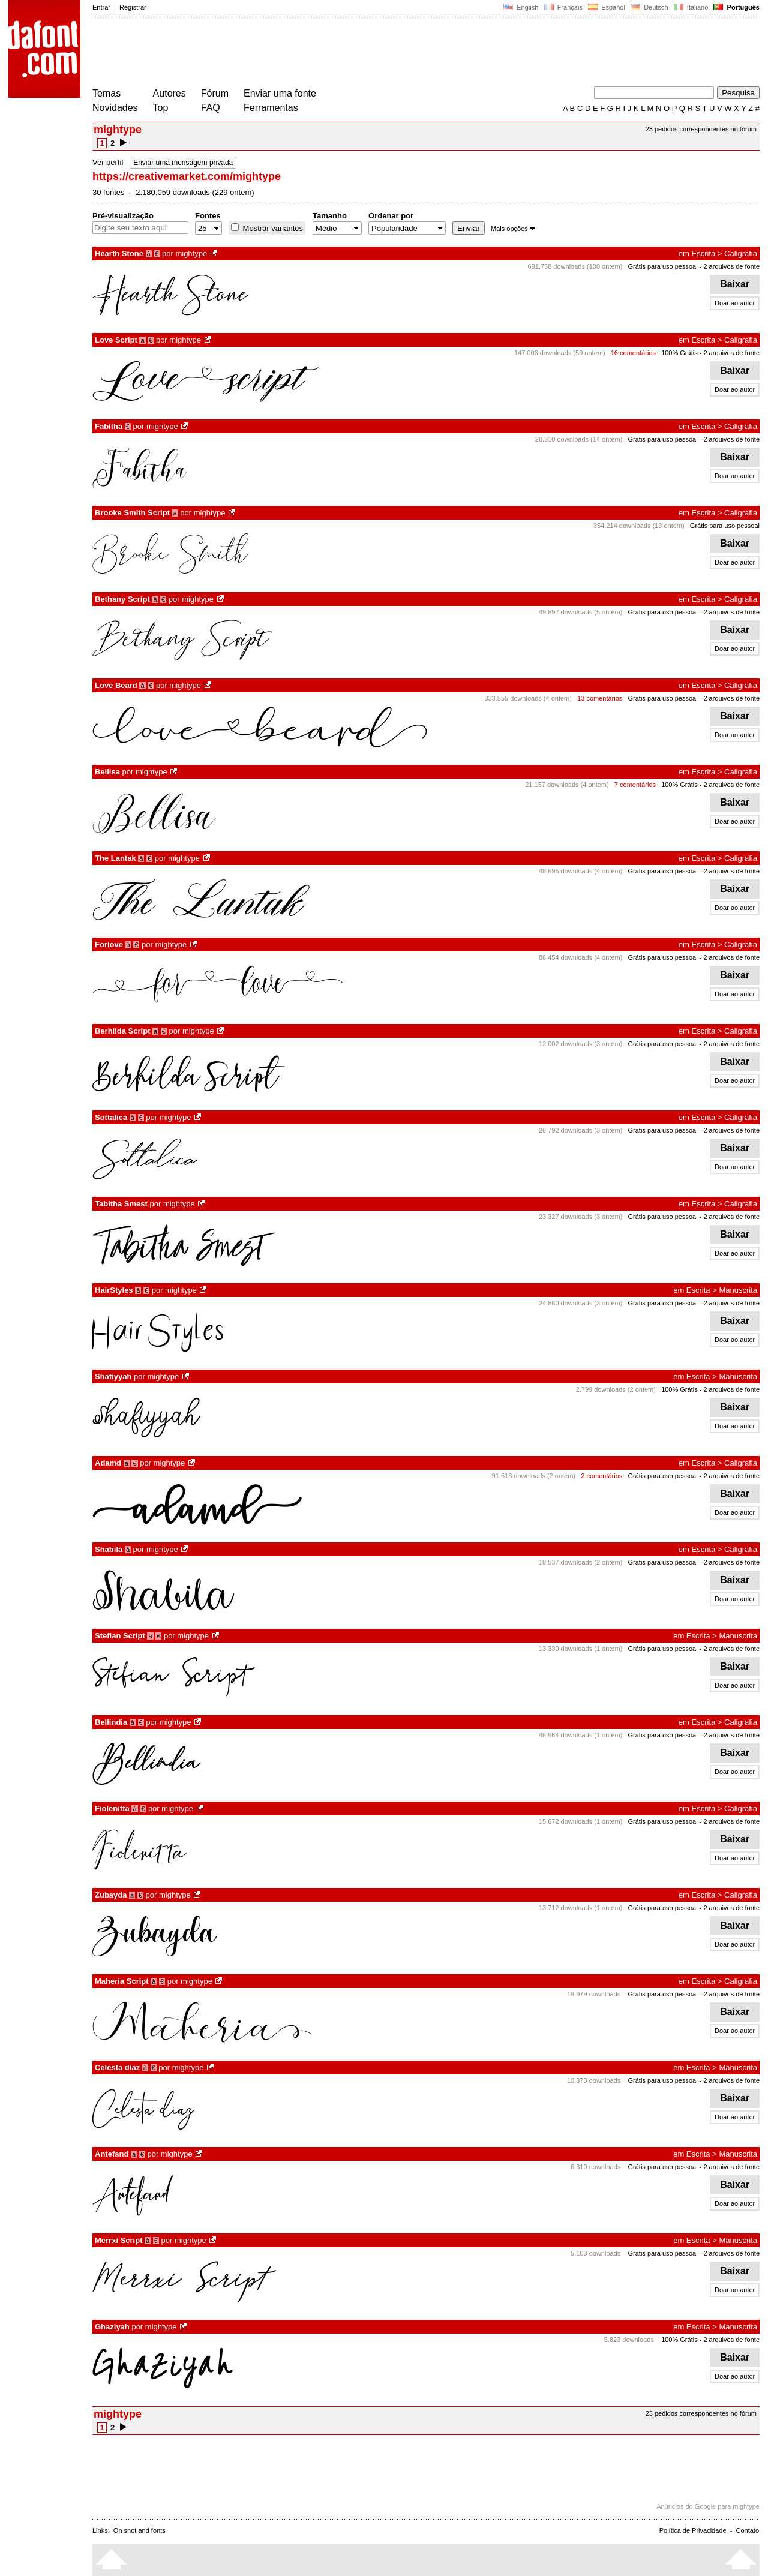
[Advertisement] (310, 53)
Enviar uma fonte (280, 93)
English (521, 7)
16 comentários (633, 352)
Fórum (215, 93)
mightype (191, 253)
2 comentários (601, 1475)
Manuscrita (738, 1290)
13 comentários (599, 698)
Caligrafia (740, 253)
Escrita (704, 253)
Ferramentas (271, 108)
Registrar (132, 7)
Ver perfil (107, 162)
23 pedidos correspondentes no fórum (701, 129)
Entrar (101, 7)
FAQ (210, 108)
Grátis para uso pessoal (662, 266)
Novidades (115, 108)
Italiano (691, 7)
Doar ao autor (735, 303)
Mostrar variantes (272, 228)
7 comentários (635, 784)
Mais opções (513, 228)
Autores (169, 93)
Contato (747, 2530)
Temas (106, 93)
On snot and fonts (139, 2530)
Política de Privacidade (693, 2530)
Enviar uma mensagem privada (183, 162)
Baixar (735, 284)
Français (563, 7)
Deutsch (649, 7)
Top (161, 108)
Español (606, 7)
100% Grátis (679, 352)
